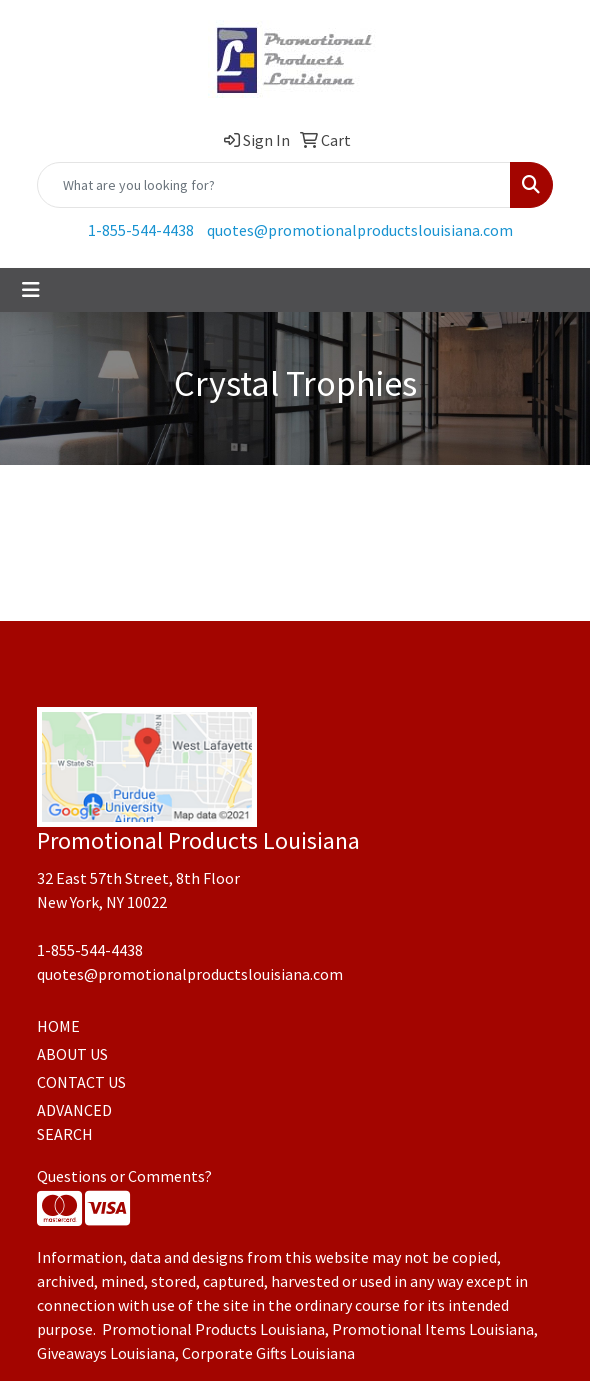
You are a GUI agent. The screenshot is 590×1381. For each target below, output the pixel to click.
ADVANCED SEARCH (74, 1122)
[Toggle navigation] (31, 290)
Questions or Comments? (124, 1176)
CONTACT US (81, 1082)
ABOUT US (72, 1054)
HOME (58, 1026)
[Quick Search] (274, 185)
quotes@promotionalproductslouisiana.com (360, 230)
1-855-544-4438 (141, 230)
